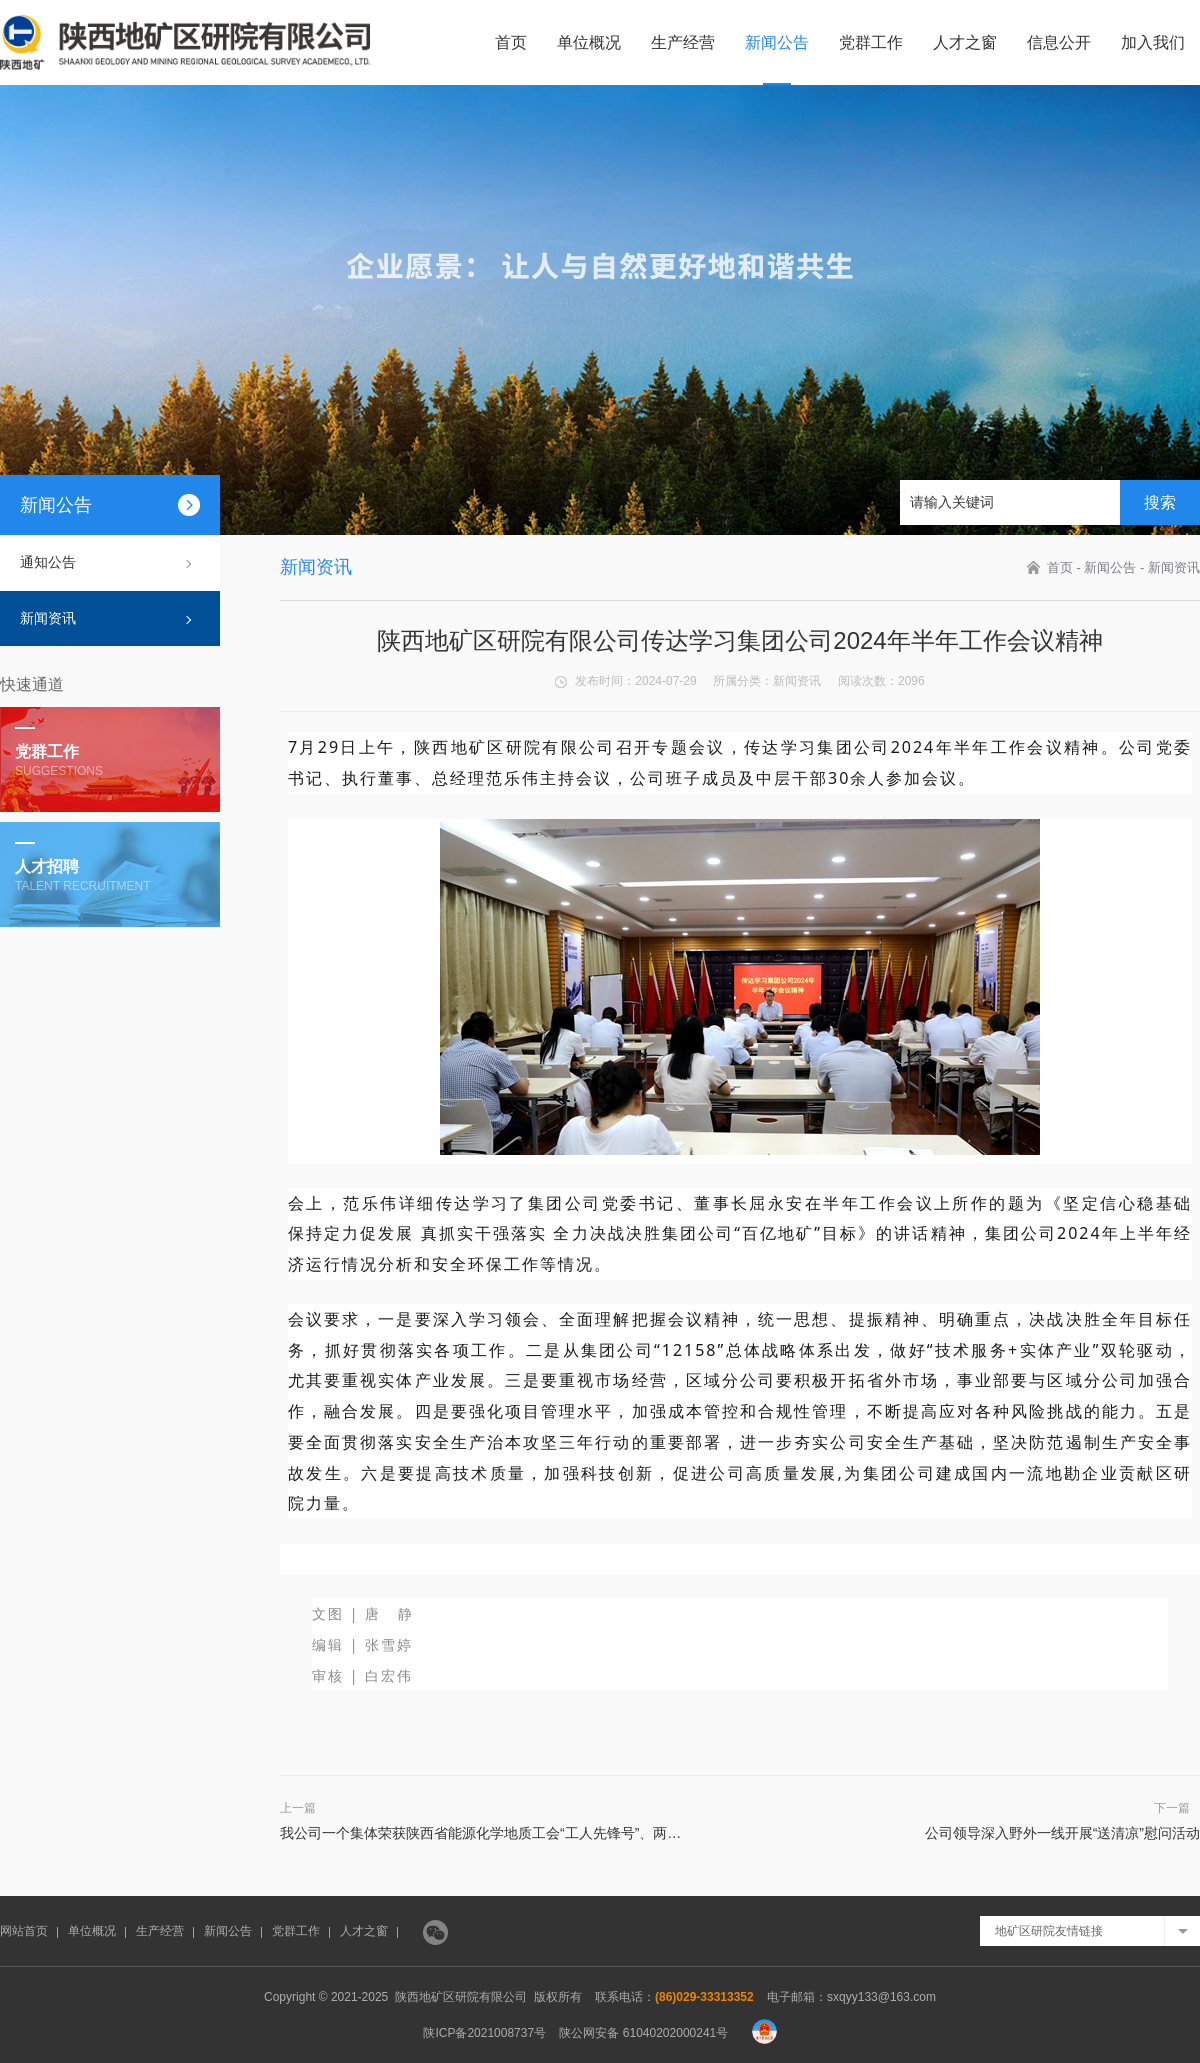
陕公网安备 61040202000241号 (643, 2033)
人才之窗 (965, 42)
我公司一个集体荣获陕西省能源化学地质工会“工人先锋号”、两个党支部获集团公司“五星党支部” (576, 1833)
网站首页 (24, 1931)
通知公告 (48, 562)
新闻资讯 (48, 618)
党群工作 (871, 42)
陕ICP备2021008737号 (484, 2033)
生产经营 (683, 42)
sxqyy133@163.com (881, 1997)
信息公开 (1059, 42)
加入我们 (1153, 42)
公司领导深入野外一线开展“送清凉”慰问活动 (1062, 1833)
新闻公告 (777, 42)
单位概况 (589, 42)
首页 (511, 42)
